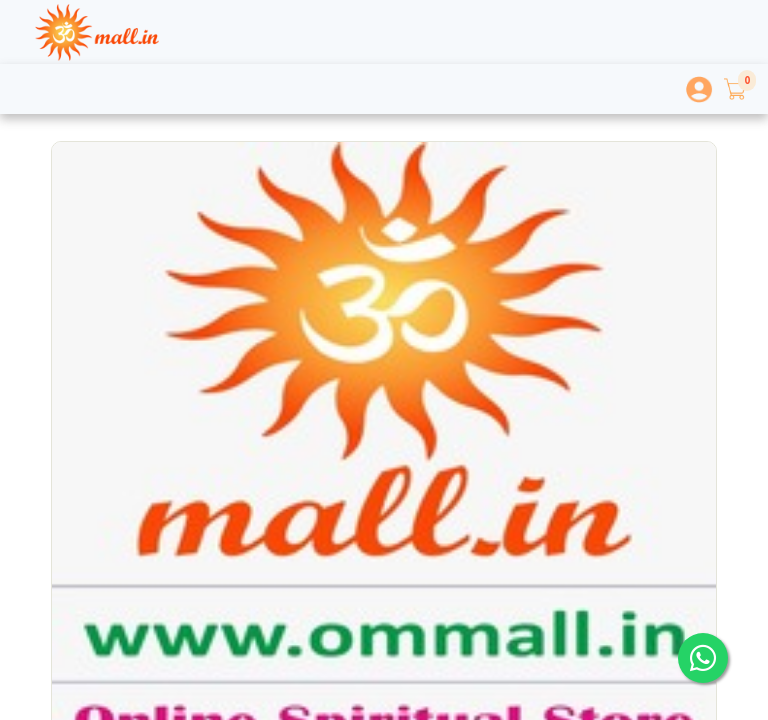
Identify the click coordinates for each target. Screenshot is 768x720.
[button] (734, 89)
